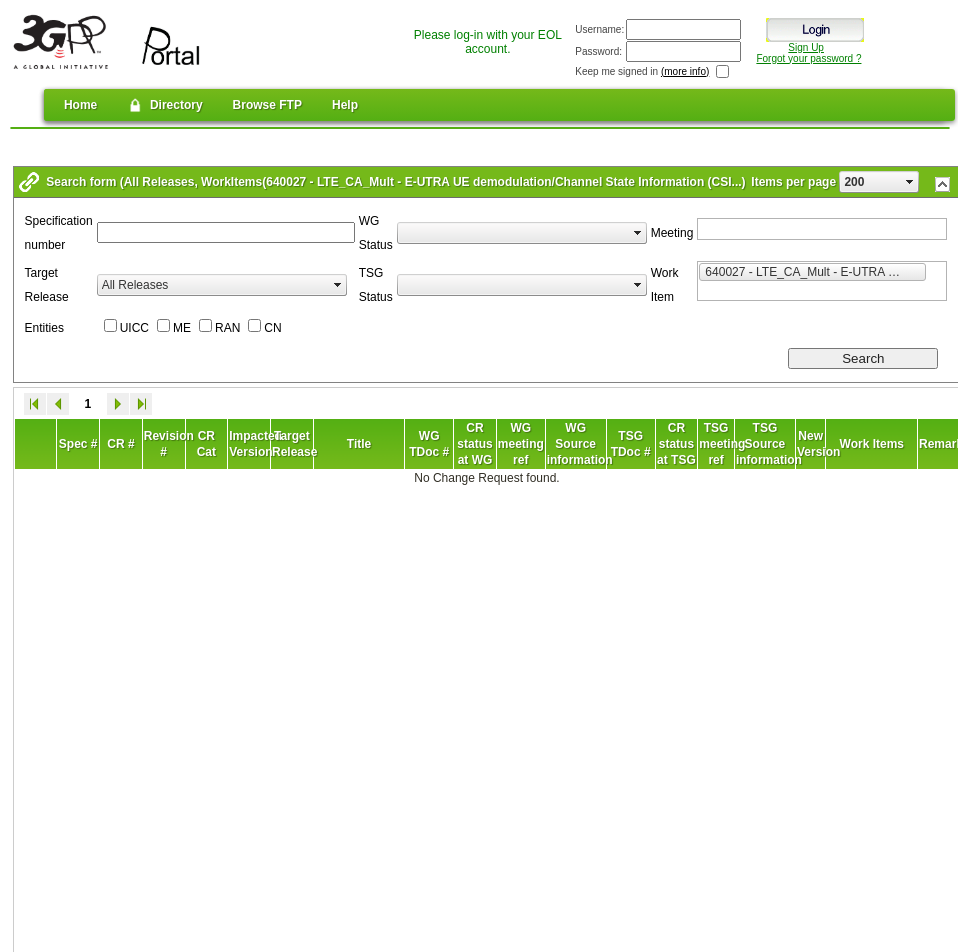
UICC (134, 328)
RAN (227, 328)
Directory (164, 105)
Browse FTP (267, 105)
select (910, 182)
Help (345, 105)
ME (182, 328)
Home (80, 105)
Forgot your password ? (808, 58)
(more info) (685, 71)
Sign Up (806, 47)
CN (272, 328)
